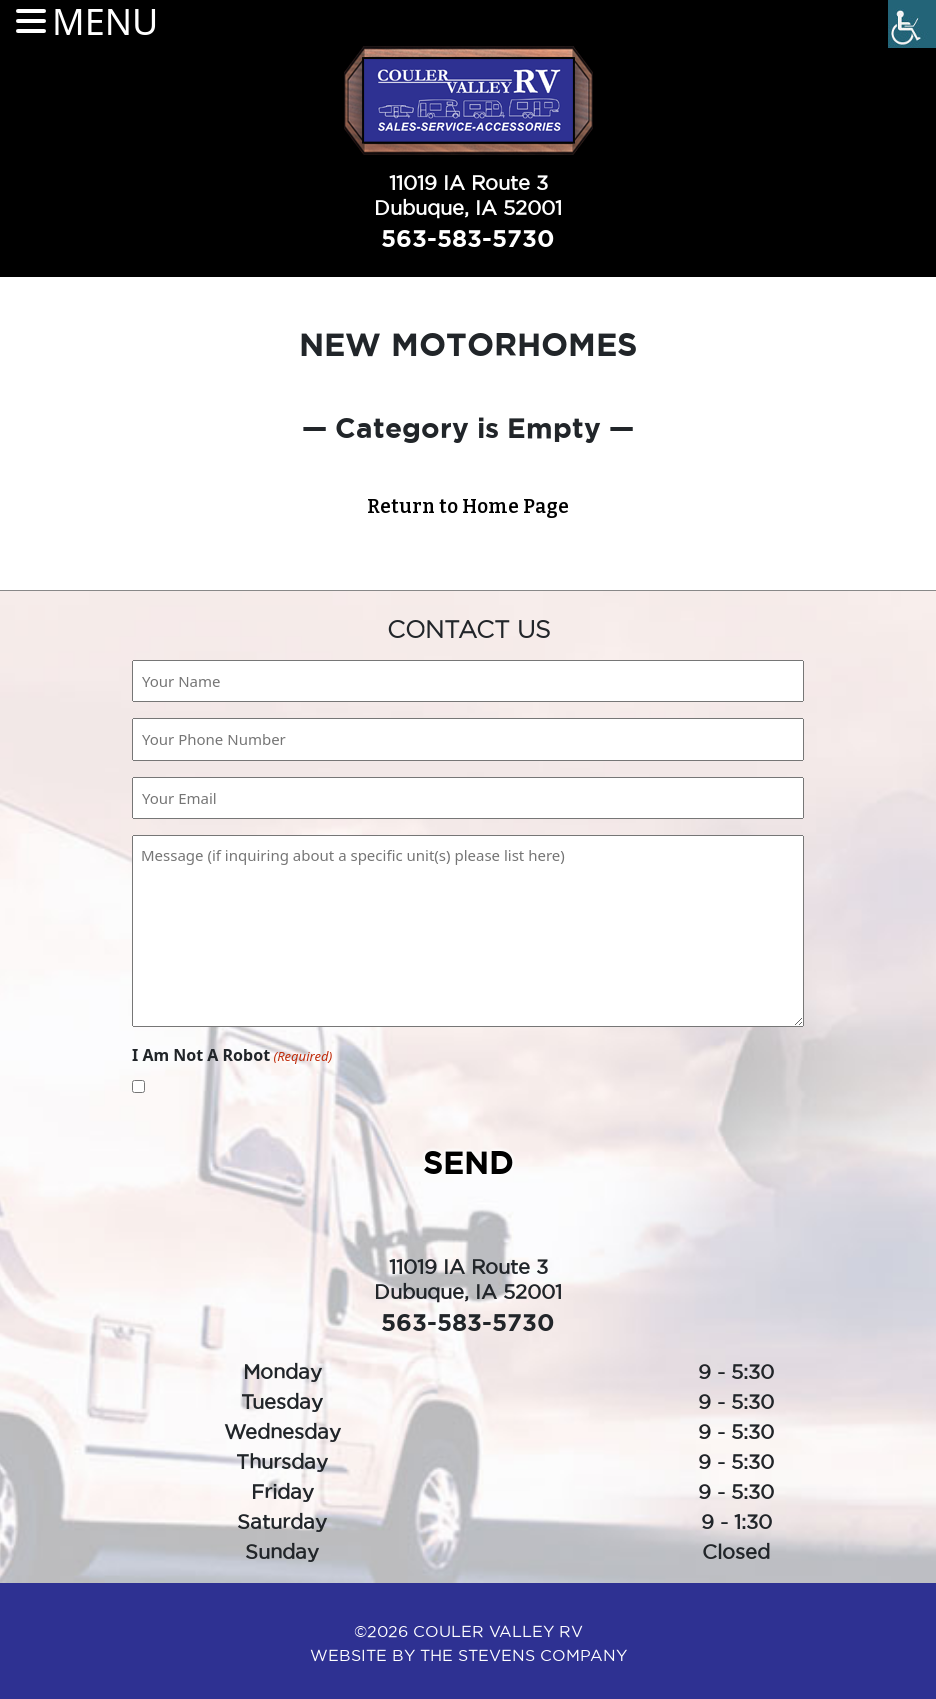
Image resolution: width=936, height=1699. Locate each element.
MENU (105, 21)
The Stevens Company (523, 1655)
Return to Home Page (468, 506)
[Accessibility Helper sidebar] (912, 24)
